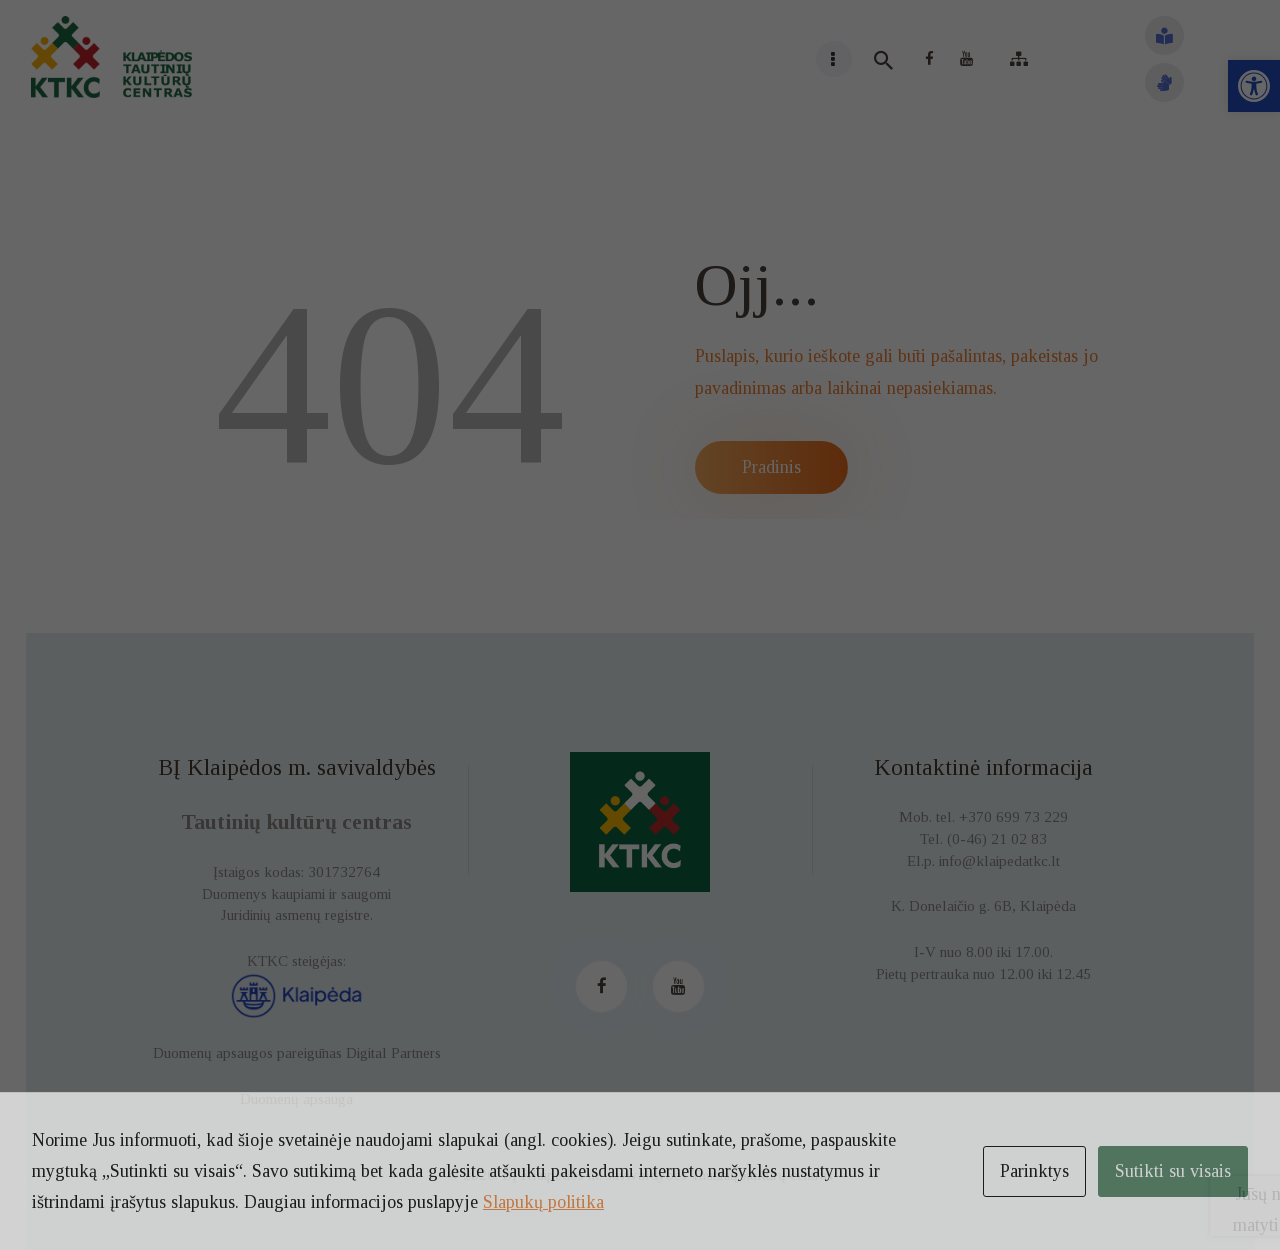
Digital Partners (393, 1053)
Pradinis (771, 467)
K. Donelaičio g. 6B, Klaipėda (983, 906)
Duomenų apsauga (296, 1099)
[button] (1254, 86)
